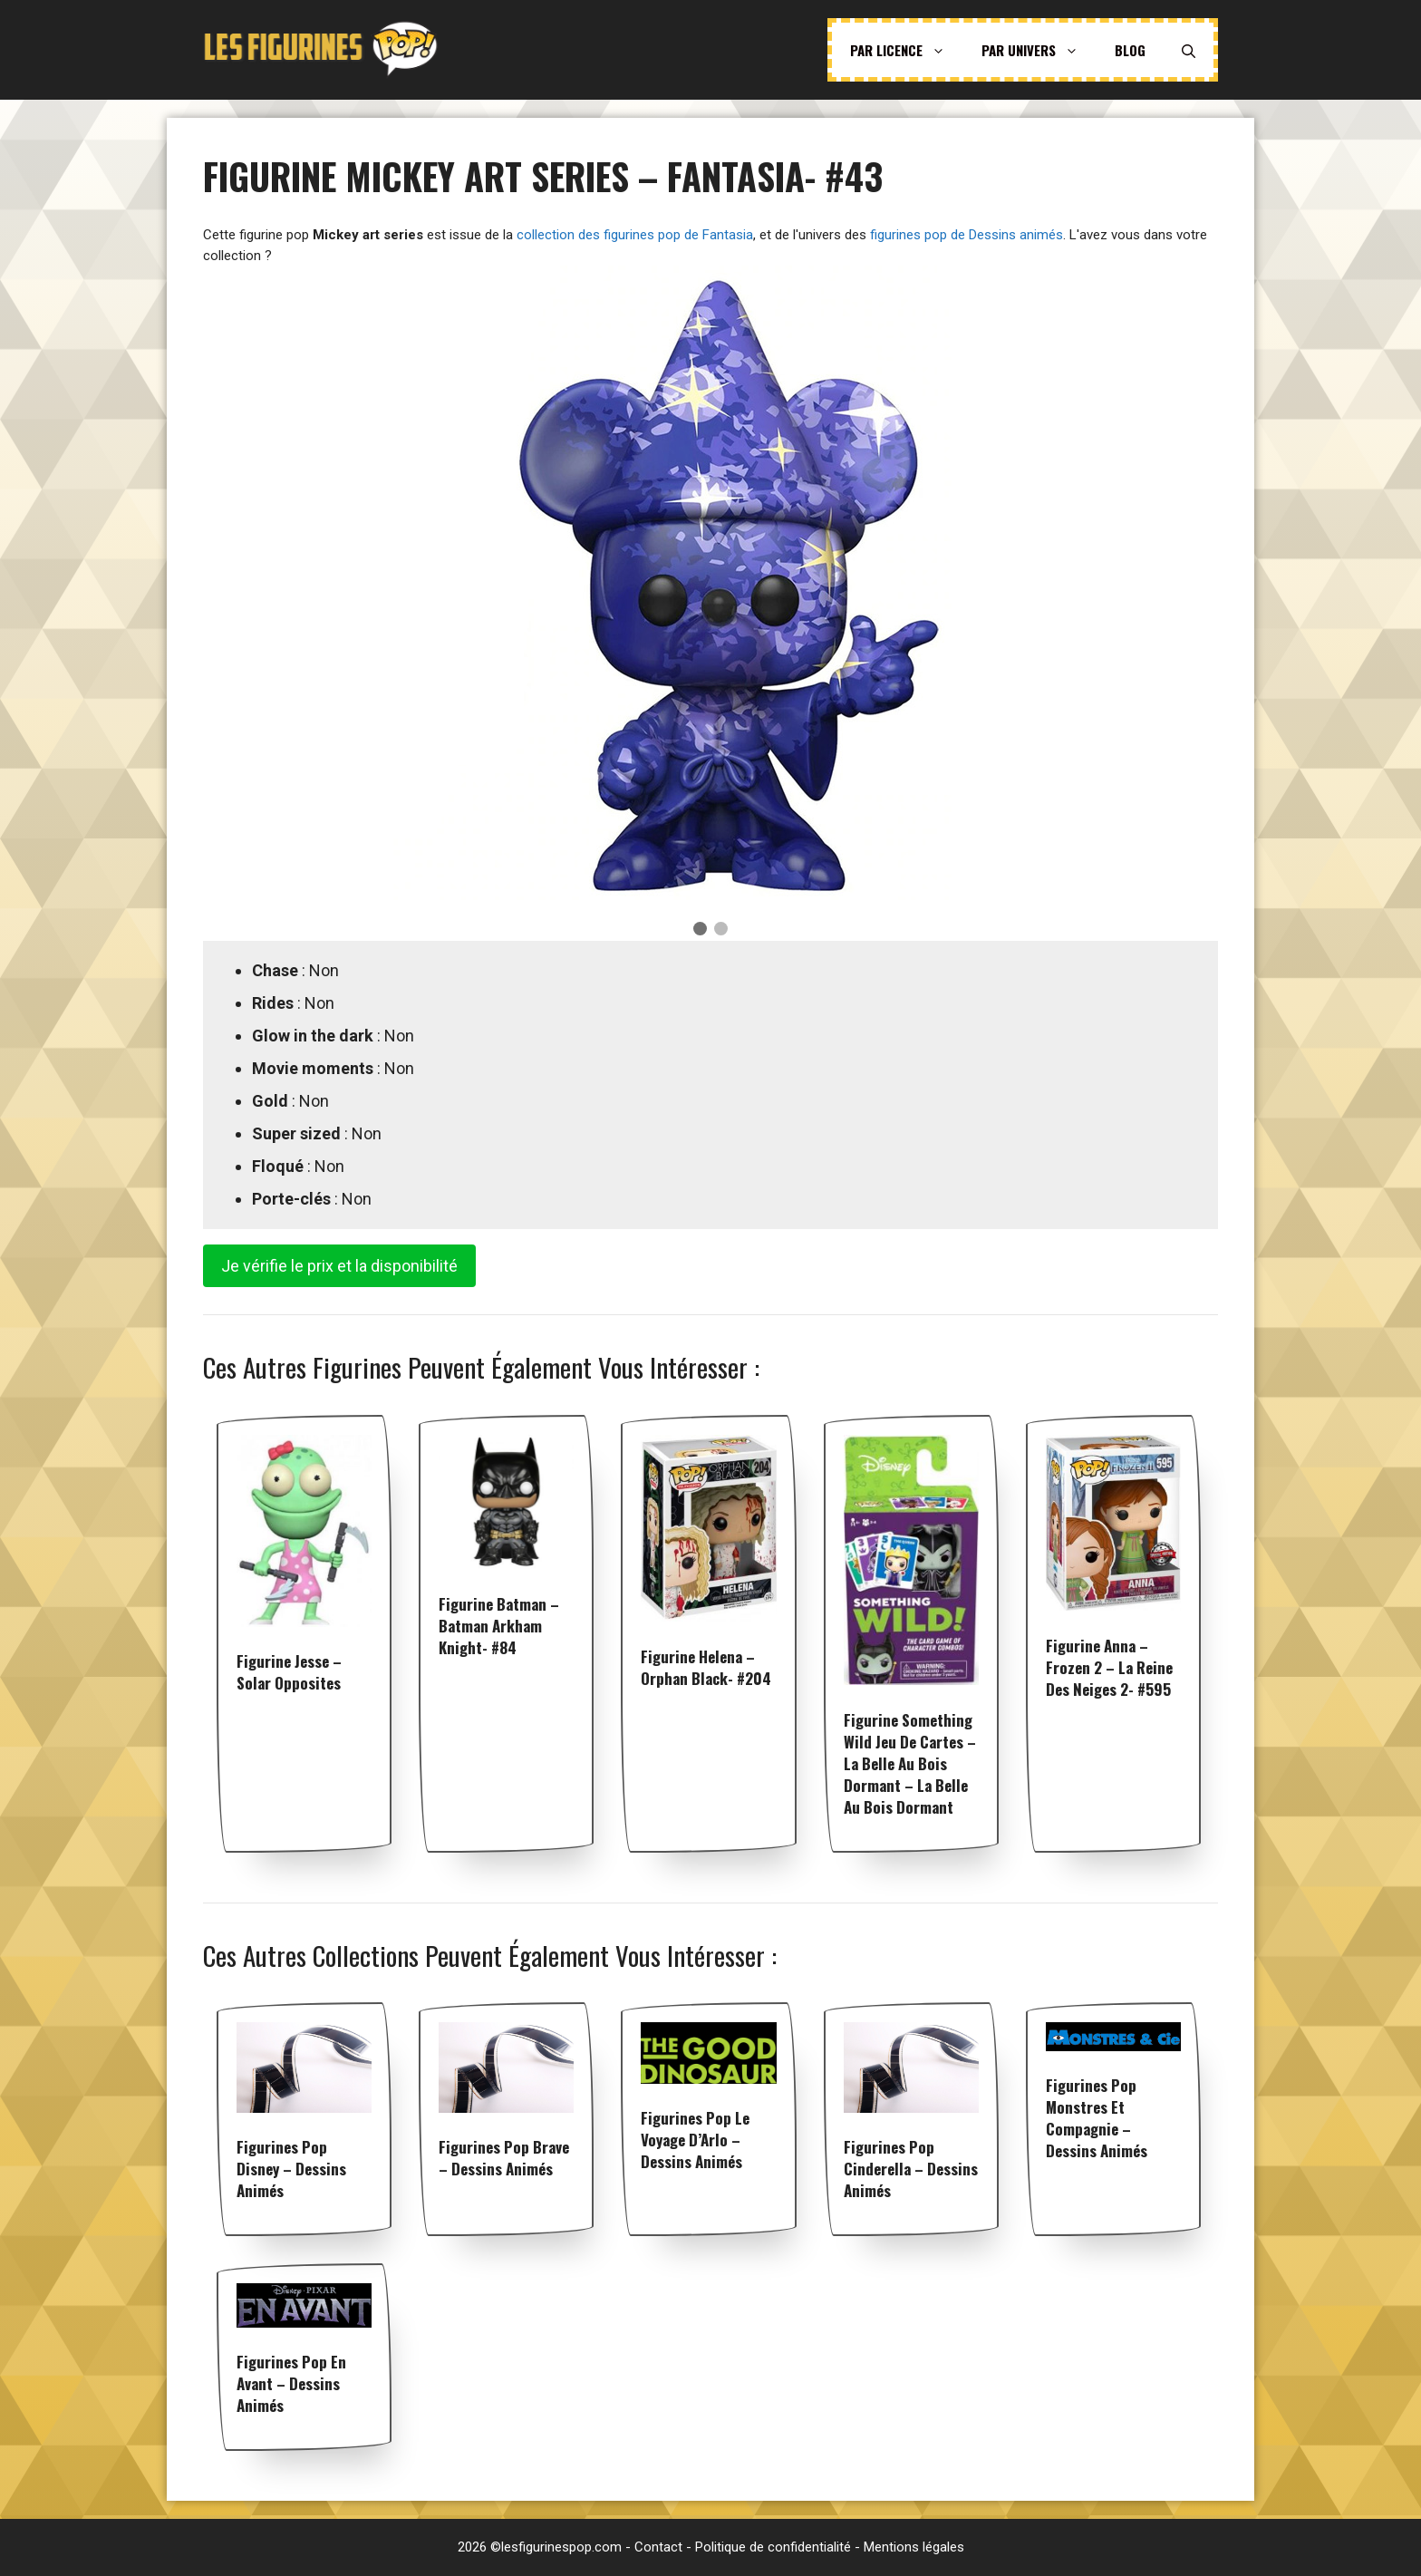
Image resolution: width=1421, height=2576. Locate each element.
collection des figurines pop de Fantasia (635, 235)
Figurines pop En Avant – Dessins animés (291, 2383)
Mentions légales (914, 2547)
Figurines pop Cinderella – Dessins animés (911, 2168)
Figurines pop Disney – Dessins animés (291, 2168)
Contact (658, 2547)
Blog (1130, 50)
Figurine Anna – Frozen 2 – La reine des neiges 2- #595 (1109, 1667)
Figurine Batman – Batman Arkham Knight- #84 (499, 1626)
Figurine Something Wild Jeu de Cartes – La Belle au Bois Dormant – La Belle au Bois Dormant (910, 1763)
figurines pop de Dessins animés (966, 235)
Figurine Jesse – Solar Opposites (289, 1672)
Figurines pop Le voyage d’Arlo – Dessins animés (695, 2139)
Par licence (906, 50)
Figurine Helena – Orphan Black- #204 (706, 1667)
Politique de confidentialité (773, 2547)
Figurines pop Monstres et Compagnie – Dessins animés (1096, 2118)
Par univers (1039, 50)
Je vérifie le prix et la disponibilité (339, 1265)
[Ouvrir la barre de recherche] (1188, 50)
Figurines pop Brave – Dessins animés (504, 2157)
